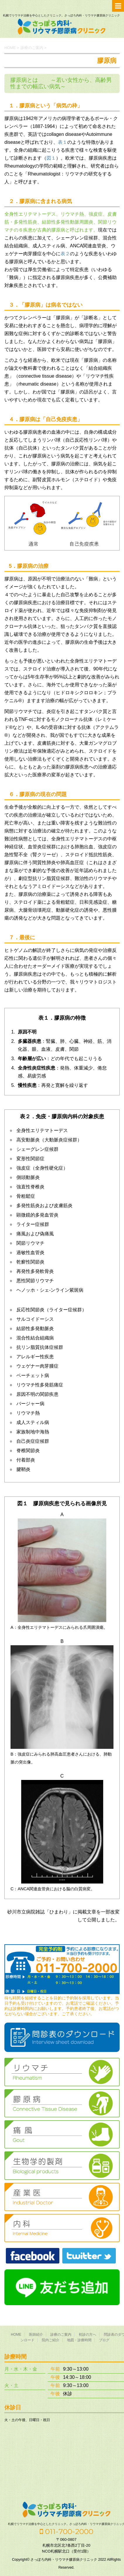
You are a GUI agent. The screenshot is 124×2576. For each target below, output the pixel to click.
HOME (16, 2334)
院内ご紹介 (50, 2340)
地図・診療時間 (79, 2340)
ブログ (104, 2340)
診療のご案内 (60, 2334)
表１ (62, 142)
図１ (51, 158)
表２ (65, 253)
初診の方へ (87, 2334)
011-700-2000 (66, 2531)
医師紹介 (36, 2334)
